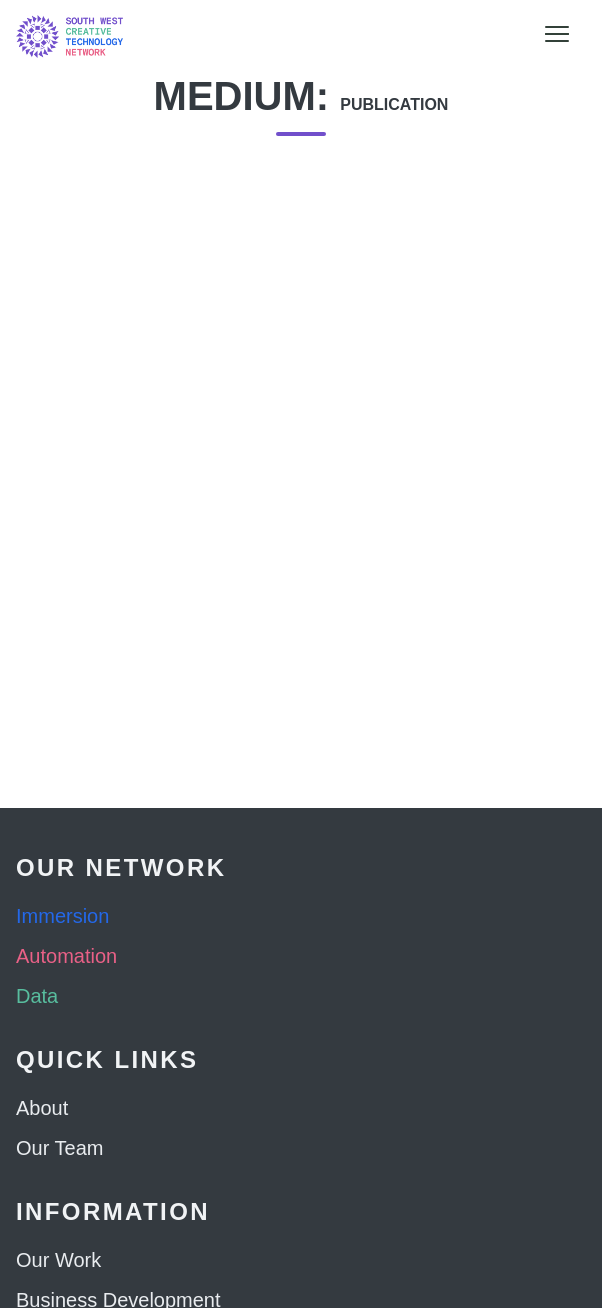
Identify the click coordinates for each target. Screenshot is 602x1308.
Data (37, 996)
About (42, 1108)
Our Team (59, 1148)
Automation (66, 956)
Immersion (62, 916)
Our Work (58, 1260)
